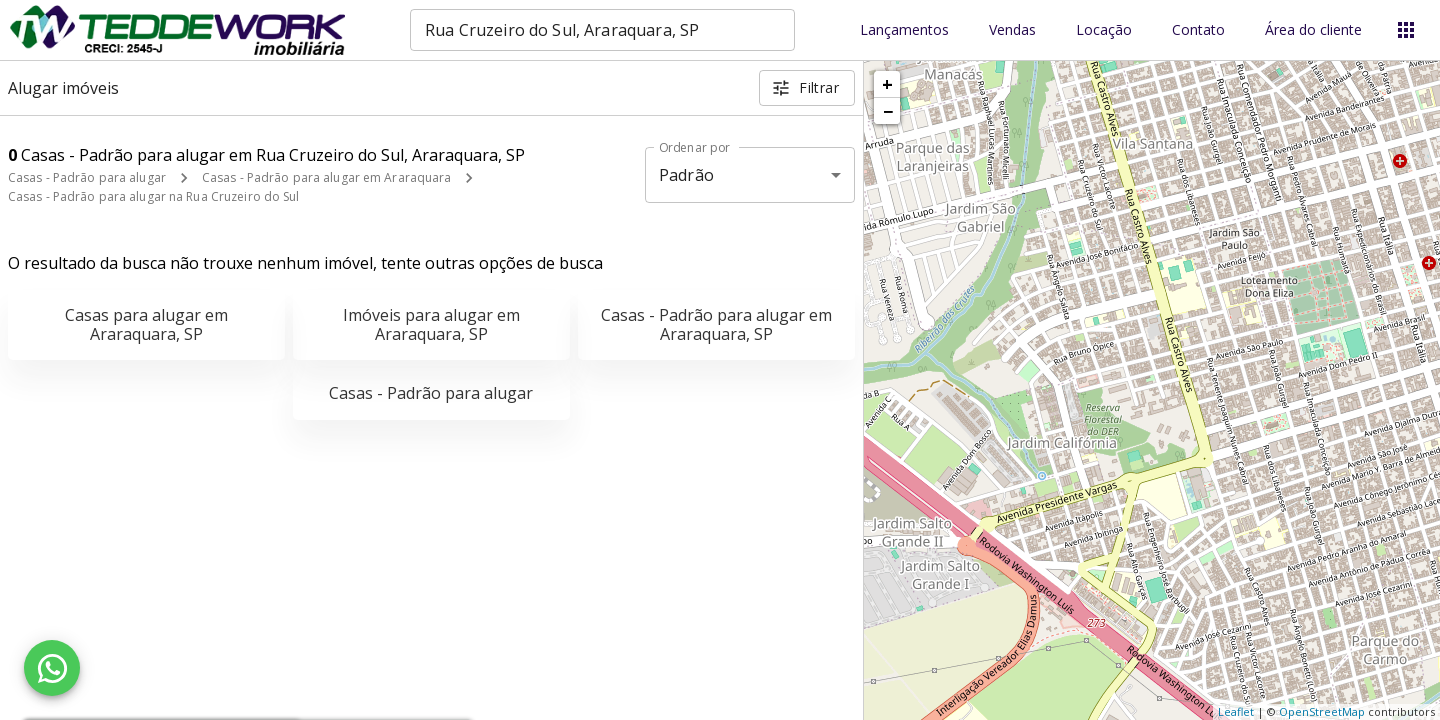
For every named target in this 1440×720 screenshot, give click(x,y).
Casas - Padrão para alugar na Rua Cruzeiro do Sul (154, 196)
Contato (1198, 30)
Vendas (1012, 30)
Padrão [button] (686, 175)
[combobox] (602, 30)
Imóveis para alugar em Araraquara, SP (431, 324)
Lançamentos (904, 30)
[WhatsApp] (52, 668)
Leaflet (1236, 711)
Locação (1104, 30)
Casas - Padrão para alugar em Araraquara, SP (716, 324)
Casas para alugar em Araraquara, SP (146, 324)
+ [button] (887, 84)
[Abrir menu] (1406, 30)
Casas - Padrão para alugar (87, 177)
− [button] (888, 111)
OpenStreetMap (1322, 711)
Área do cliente (1313, 30)
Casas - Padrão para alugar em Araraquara (327, 177)
